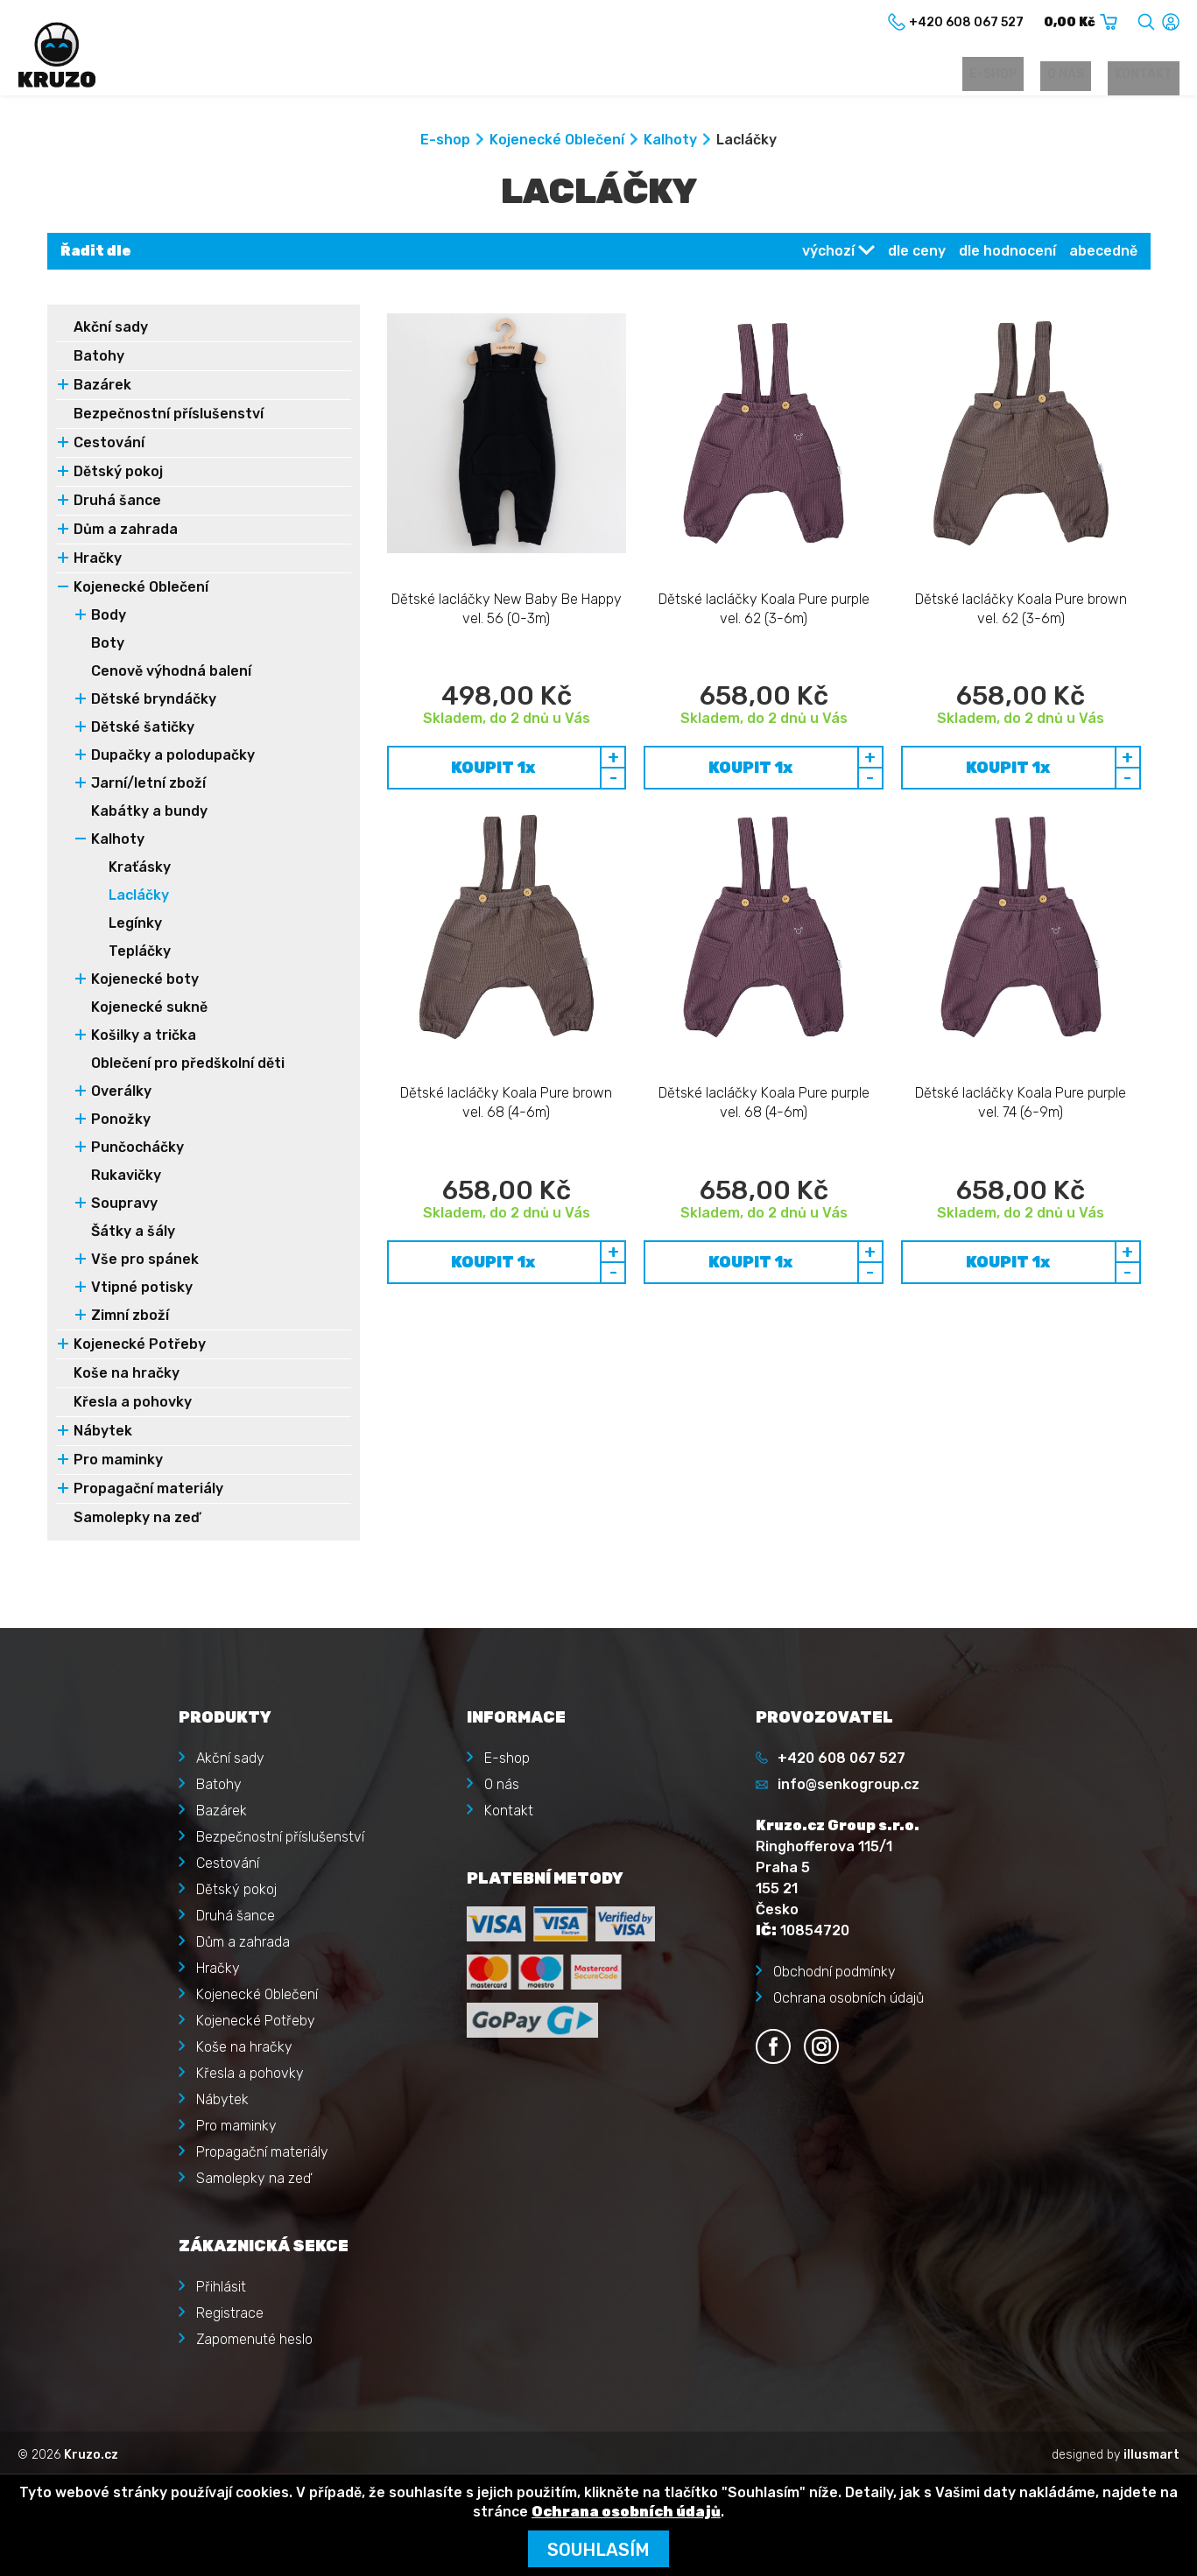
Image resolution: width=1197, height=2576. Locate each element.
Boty (107, 647)
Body (108, 619)
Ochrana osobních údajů (848, 1993)
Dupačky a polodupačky (173, 759)
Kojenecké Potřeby (140, 1348)
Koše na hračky (127, 1377)
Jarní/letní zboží (148, 787)
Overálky (121, 1095)
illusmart (1151, 2450)
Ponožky (121, 1123)
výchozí (828, 255)
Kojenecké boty (145, 983)
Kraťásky (140, 871)
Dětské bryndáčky (153, 703)
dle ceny (917, 255)
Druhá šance (117, 504)
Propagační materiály (148, 1493)
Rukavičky (126, 1179)
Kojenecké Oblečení (556, 144)
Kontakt (1150, 75)
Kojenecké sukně (149, 1011)
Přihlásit (221, 2282)
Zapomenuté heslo (254, 2335)
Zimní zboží (130, 1319)
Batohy (99, 360)
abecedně (1103, 255)
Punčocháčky (137, 1151)
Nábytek (103, 1435)
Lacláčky (139, 899)
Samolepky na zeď (137, 1521)
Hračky (98, 562)
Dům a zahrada (126, 533)
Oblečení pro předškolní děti (188, 1067)
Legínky (135, 927)
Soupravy (124, 1207)
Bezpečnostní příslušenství (169, 418)
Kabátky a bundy (149, 815)
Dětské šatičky (142, 731)
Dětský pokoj (118, 475)
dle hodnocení (1007, 255)
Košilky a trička (143, 1039)
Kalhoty (670, 144)
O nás (1086, 75)
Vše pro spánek (145, 1263)
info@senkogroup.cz (848, 1780)
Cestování (109, 447)
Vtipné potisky (142, 1291)
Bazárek (102, 389)
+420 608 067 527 (841, 1753)
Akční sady (111, 331)
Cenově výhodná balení (171, 675)
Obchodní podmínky (834, 1967)
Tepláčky (140, 955)
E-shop (1028, 75)
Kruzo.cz (91, 2450)
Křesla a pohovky (133, 1406)
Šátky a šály (133, 1235)
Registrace (230, 2308)
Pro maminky (118, 1464)
